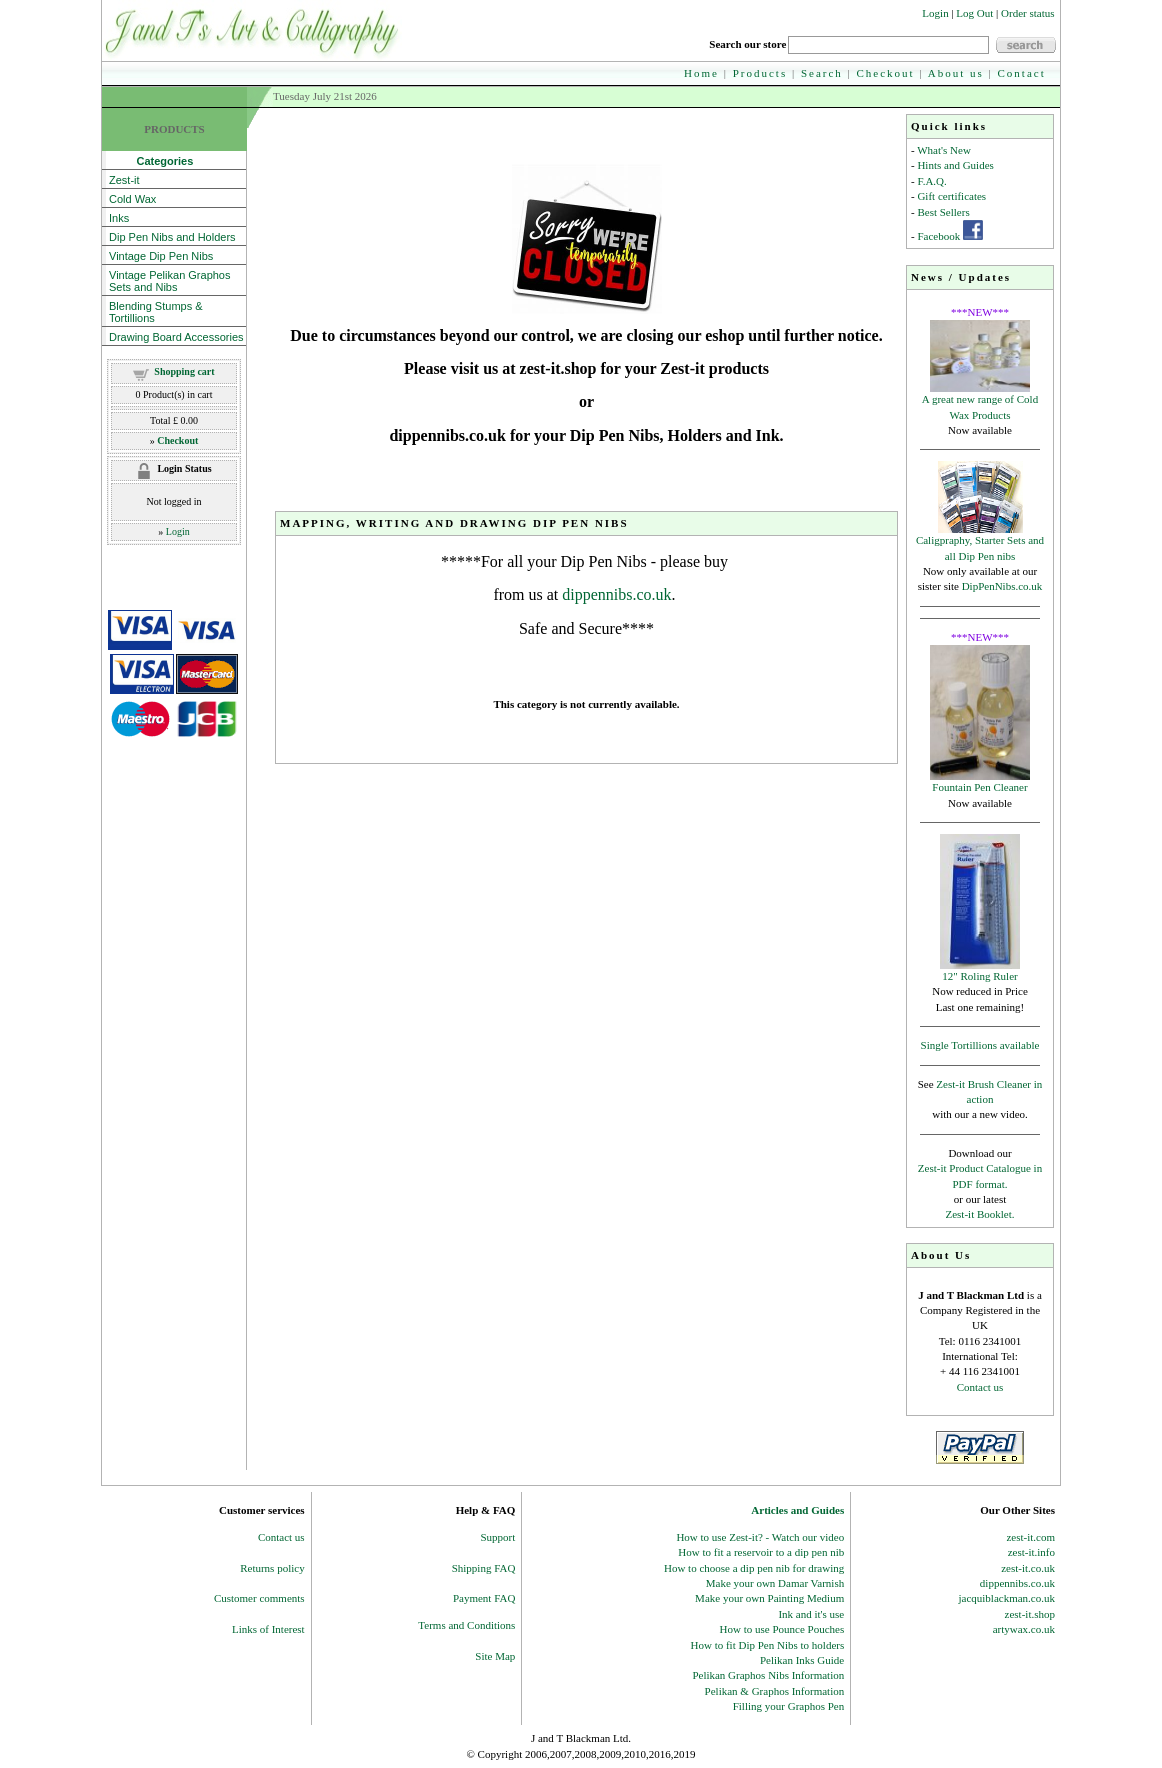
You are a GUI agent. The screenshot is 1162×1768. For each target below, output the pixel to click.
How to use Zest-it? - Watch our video (760, 1537)
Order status (1027, 13)
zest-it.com (1030, 1537)
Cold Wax (132, 199)
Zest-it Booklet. (979, 1214)
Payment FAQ (484, 1598)
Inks (119, 218)
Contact (1022, 73)
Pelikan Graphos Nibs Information (768, 1675)
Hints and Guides (955, 165)
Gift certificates (951, 196)
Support (498, 1537)
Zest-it (124, 180)
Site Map (495, 1656)
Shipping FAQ (484, 1568)
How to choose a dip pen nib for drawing (754, 1568)
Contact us (980, 1387)
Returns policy (272, 1568)
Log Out (974, 13)
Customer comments (259, 1598)
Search (822, 73)
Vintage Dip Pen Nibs (161, 256)
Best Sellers (943, 212)
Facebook (938, 236)
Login (935, 13)
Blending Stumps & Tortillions (156, 312)
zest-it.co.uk (1028, 1568)
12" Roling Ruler (979, 976)
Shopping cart (184, 371)
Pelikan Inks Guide (802, 1660)
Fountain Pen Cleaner (979, 787)
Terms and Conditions (466, 1625)
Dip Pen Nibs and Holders (172, 237)
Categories (151, 161)
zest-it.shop (1030, 1614)
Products (760, 73)
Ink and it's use (811, 1614)
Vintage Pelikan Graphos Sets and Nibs (170, 281)
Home (701, 73)
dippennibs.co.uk (616, 594)
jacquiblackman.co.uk (1006, 1598)
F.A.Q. (931, 181)
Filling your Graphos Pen (789, 1706)
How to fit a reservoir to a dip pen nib (761, 1552)
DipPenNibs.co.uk (1002, 586)
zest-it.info (1031, 1552)
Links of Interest (268, 1629)
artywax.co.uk (1024, 1629)
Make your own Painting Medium (769, 1598)
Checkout (886, 73)
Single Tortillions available (980, 1045)
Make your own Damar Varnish (775, 1583)
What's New (944, 150)
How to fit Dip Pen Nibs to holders (768, 1645)
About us (956, 73)
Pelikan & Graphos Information (775, 1691)
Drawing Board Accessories (176, 337)
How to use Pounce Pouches (782, 1629)
